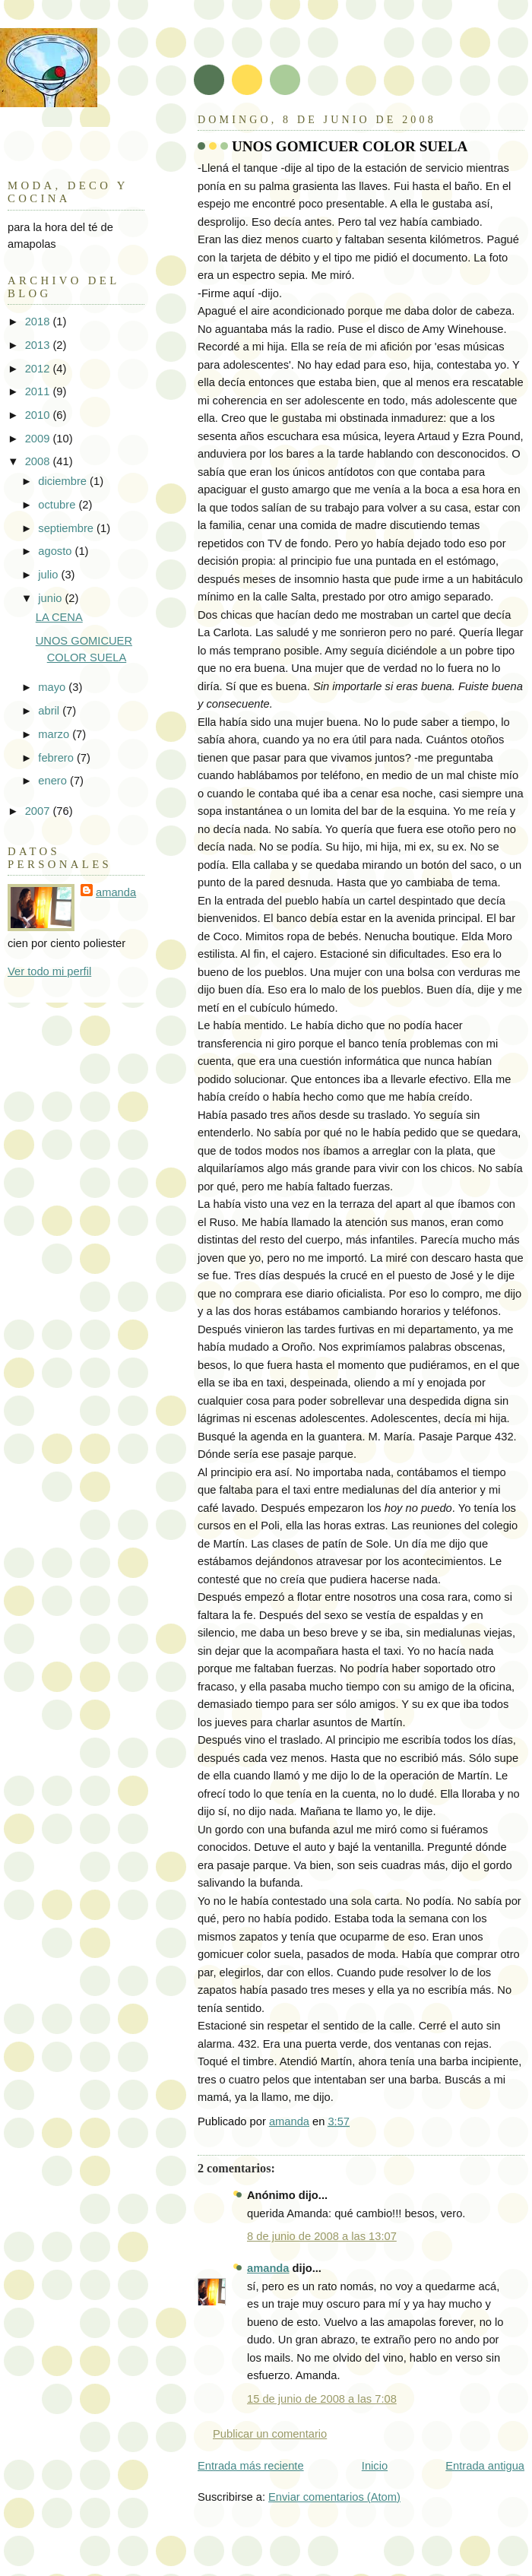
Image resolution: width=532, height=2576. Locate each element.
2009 (39, 439)
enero (54, 781)
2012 (39, 369)
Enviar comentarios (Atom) (334, 2497)
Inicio (375, 2466)
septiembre (67, 528)
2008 (39, 461)
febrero (57, 758)
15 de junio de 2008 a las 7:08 (322, 2399)
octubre (58, 505)
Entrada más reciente (251, 2466)
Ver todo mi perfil (49, 971)
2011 (39, 391)
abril (50, 711)
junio (51, 598)
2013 (39, 345)
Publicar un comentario (270, 2434)
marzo (55, 734)
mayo (53, 687)
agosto (56, 551)
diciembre (64, 481)
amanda (268, 2268)
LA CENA (59, 617)
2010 (39, 415)
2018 (39, 321)
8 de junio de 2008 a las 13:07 (322, 2236)
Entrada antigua (484, 2466)
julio (49, 575)
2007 (39, 811)
